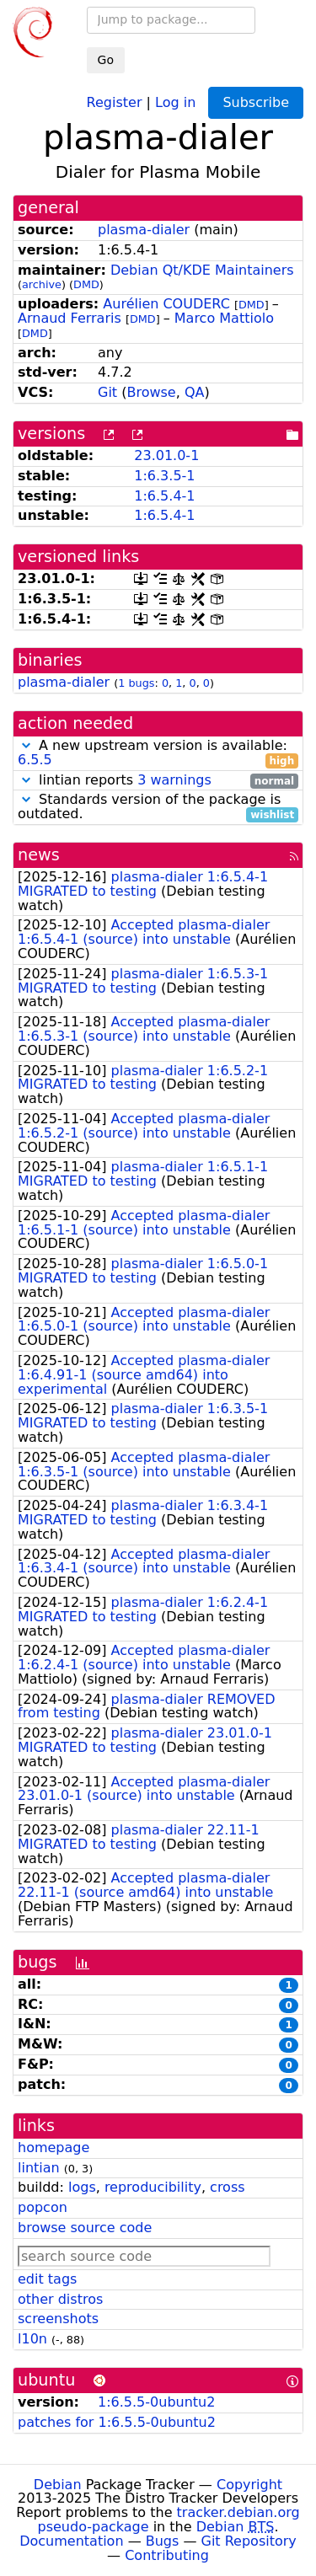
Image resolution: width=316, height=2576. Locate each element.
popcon (42, 2207)
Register (114, 102)
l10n (32, 2339)
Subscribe (255, 102)
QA (195, 392)
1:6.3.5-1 (164, 476)
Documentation (71, 2541)
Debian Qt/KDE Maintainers (202, 270)
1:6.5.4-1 (164, 496)
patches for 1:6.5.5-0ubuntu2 (117, 2422)
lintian (39, 2168)
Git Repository (249, 2541)
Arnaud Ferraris (69, 318)
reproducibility (152, 2187)
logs (82, 2187)
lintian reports (158, 781)
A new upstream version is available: (158, 753)
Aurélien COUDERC (166, 304)
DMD (86, 284)
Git (107, 392)
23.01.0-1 (166, 455)
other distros (60, 2299)
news (39, 855)
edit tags (47, 2279)
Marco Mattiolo (224, 318)
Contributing (167, 2555)
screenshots (58, 2319)
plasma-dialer (144, 230)
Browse (150, 392)
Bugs (162, 2541)
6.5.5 (35, 760)
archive (42, 284)
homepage (53, 2148)
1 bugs (136, 683)
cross (227, 2187)
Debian (58, 2485)
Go (106, 60)
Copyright (249, 2485)
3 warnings (174, 780)
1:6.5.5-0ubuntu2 (156, 2402)
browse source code (85, 2228)
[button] (26, 745)
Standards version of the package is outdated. (158, 807)
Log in (175, 102)
